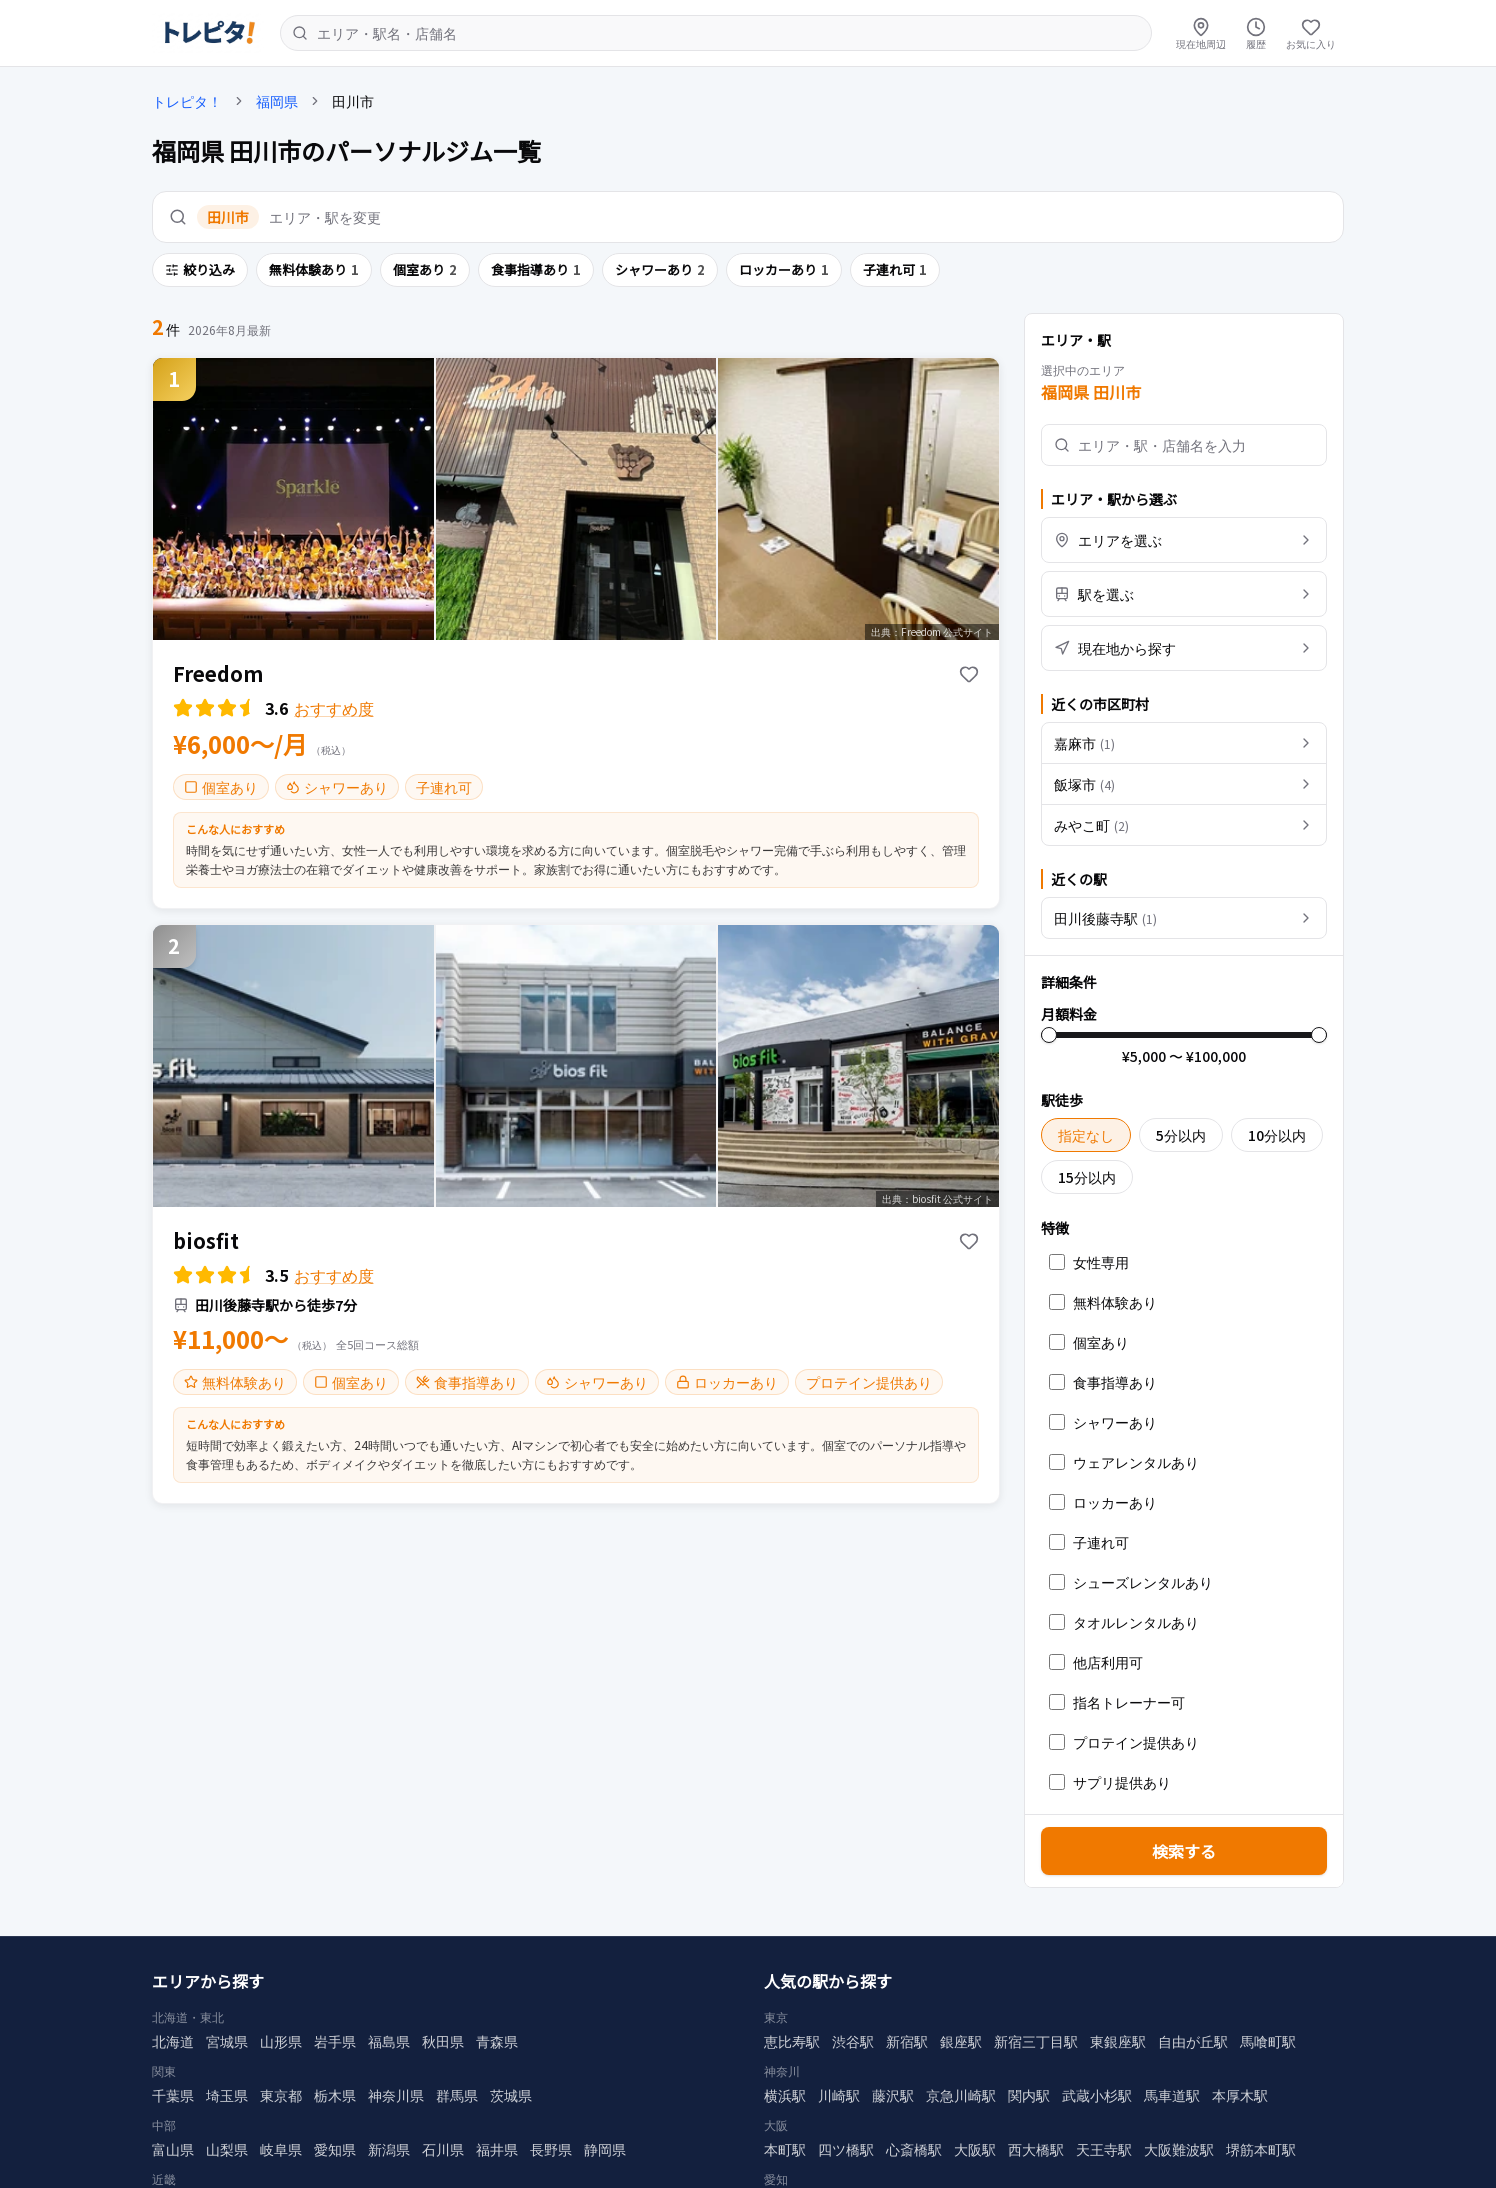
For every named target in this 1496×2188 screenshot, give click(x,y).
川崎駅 (839, 2087)
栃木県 (335, 2087)
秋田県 (443, 2033)
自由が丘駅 (1193, 2033)
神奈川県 (396, 2087)
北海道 (173, 2033)
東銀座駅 (1118, 2033)
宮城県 (227, 2033)
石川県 (443, 2141)
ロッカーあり (784, 270)
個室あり (425, 270)
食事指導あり (536, 270)
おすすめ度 (334, 708)
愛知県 (335, 2141)
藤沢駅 (893, 2087)
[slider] (1049, 1035)
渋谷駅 (853, 2033)
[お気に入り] (1311, 33)
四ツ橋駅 (846, 2141)
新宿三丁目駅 (1036, 2033)
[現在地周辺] (1201, 33)
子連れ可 (895, 270)
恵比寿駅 (792, 2033)
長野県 (551, 2141)
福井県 (497, 2141)
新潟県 (389, 2141)
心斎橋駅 (914, 2141)
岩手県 (335, 2033)
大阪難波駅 (1179, 2141)
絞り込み (200, 269)
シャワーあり (660, 270)
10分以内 (1277, 1135)
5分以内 (1181, 1135)
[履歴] (1256, 33)
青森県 (497, 2033)
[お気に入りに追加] (969, 674)
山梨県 (227, 2141)
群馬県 (457, 2087)
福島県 (389, 2033)
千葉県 (173, 2087)
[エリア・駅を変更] (748, 217)
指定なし (1086, 1135)
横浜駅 (785, 2087)
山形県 (281, 2033)
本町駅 (785, 2141)
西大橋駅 (1036, 2141)
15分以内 (1087, 1177)
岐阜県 (281, 2141)
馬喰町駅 (1268, 2033)
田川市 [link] (353, 101)
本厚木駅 (1240, 2087)
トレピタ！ (187, 101)
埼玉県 (227, 2087)
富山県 (173, 2141)
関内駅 (1029, 2087)
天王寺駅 (1104, 2141)
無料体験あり (314, 270)
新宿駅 (907, 2033)
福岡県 (277, 101)
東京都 (281, 2087)
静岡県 (605, 2141)
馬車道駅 (1172, 2087)
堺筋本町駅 (1261, 2141)
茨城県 (511, 2087)
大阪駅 (975, 2141)
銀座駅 (961, 2033)
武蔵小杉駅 (1097, 2087)
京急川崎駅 (961, 2087)
